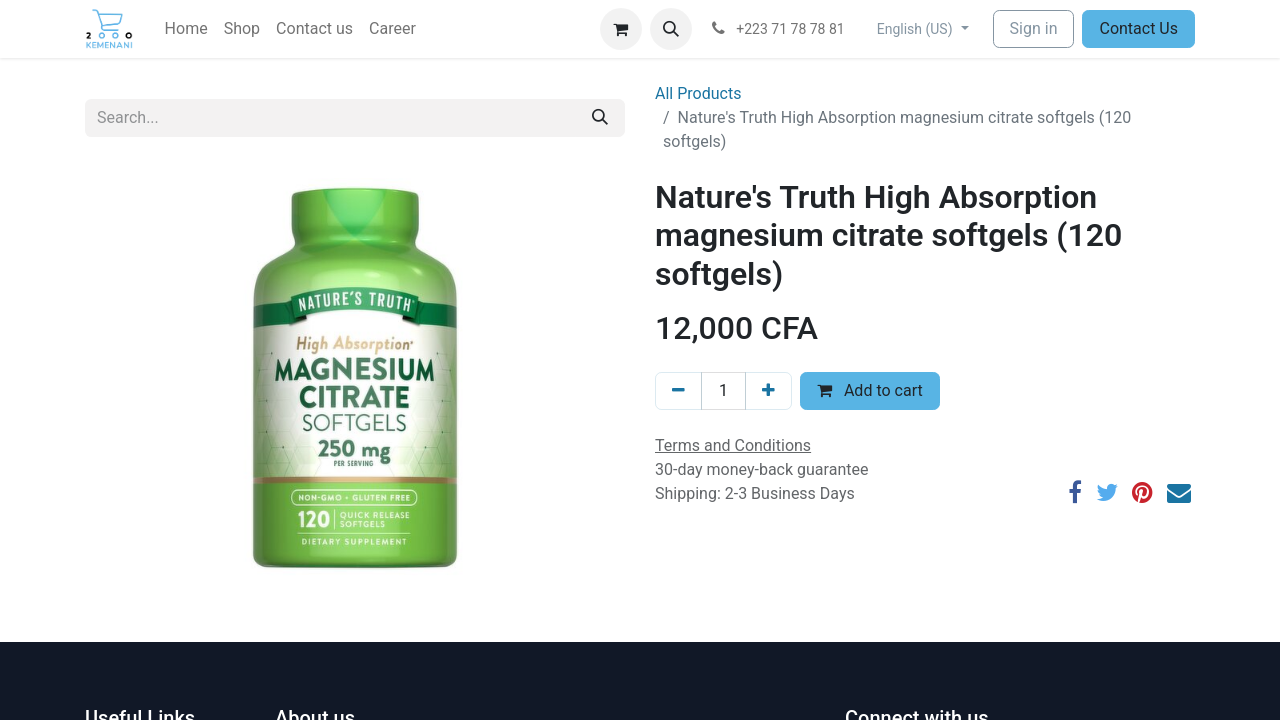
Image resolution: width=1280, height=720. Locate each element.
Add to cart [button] (870, 390)
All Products (698, 93)
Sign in (1034, 28)
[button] (671, 29)
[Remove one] (678, 391)
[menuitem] (186, 29)
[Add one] (768, 391)
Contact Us (1138, 28)
